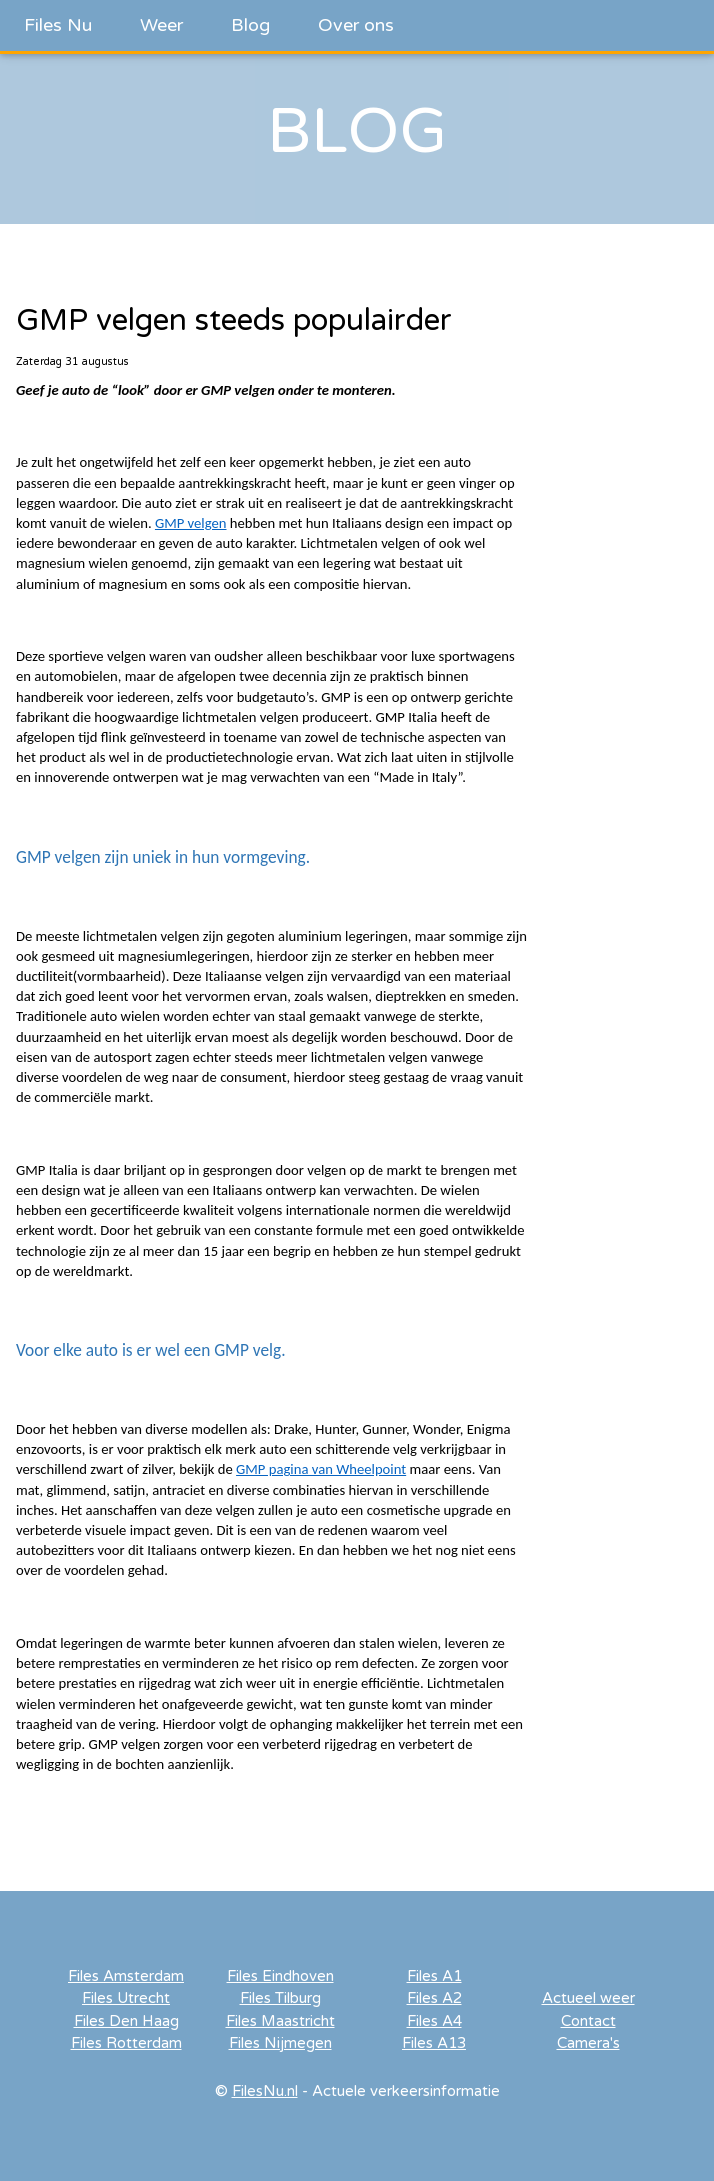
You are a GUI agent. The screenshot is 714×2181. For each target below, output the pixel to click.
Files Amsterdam (126, 1976)
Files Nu (58, 25)
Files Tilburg (280, 1998)
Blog (250, 25)
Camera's (588, 2043)
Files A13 (434, 2043)
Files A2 (434, 1998)
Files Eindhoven (280, 1976)
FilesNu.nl (265, 2091)
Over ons (356, 25)
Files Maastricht (280, 2021)
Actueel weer (588, 1998)
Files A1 (434, 1976)
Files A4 (434, 2021)
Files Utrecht (126, 1998)
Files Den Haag (126, 2021)
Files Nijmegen (280, 2043)
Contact (588, 2021)
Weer (161, 25)
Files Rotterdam (126, 2043)
